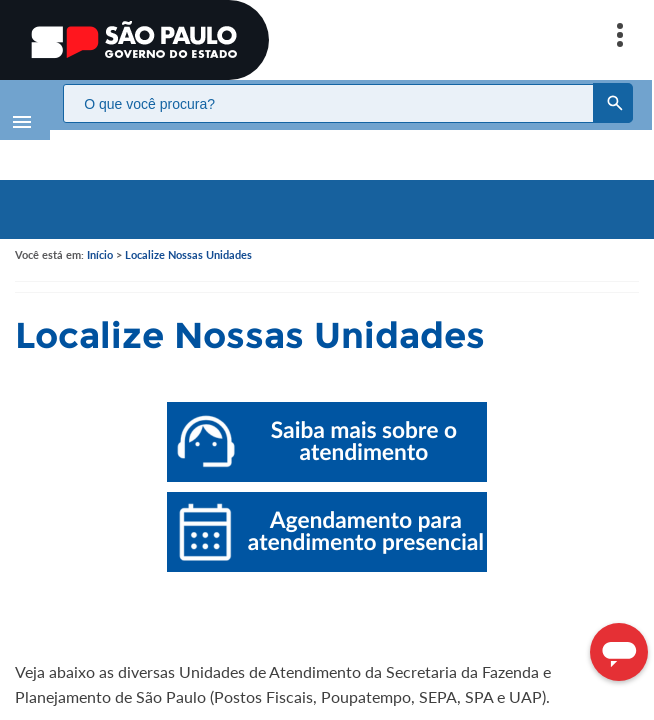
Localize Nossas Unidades (188, 234)
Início (100, 234)
